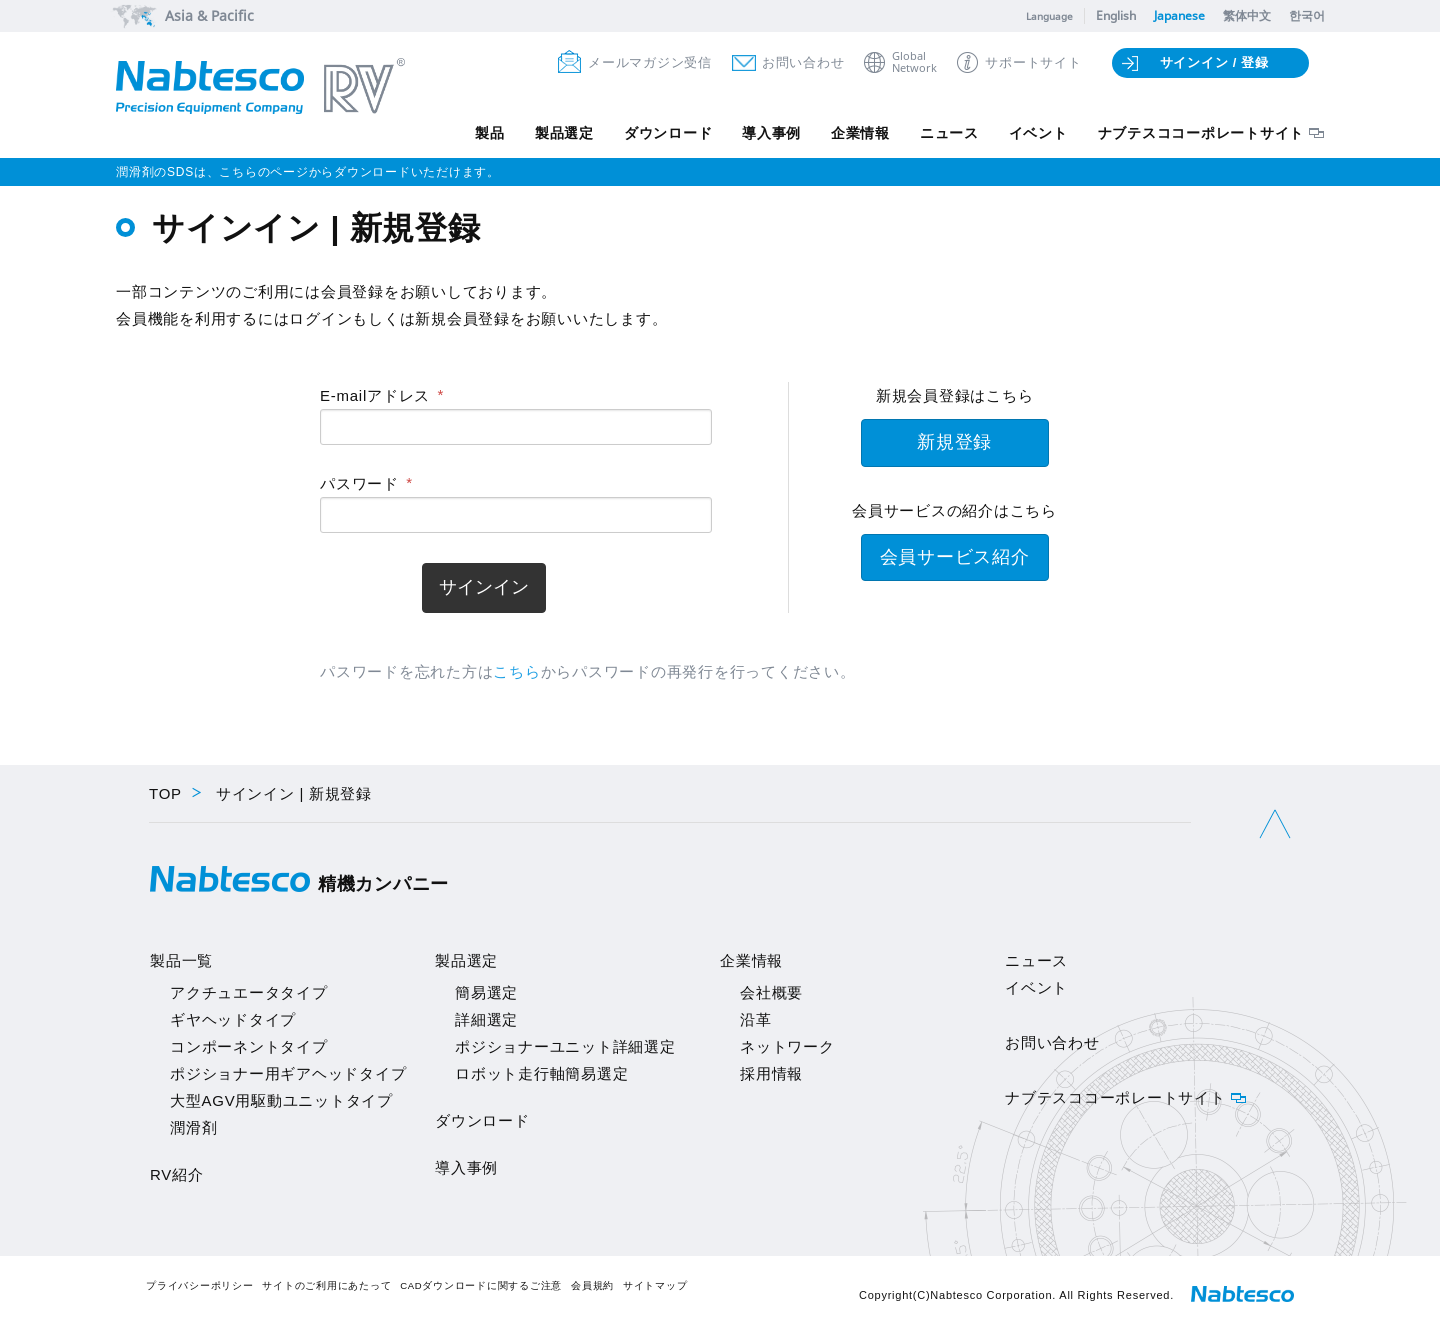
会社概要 (771, 992)
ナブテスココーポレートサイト (1201, 133)
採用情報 (771, 1073)
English (1116, 15)
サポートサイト (1033, 62)
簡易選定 (486, 992)
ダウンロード (667, 133)
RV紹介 (177, 1174)
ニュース (949, 133)
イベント (1038, 133)
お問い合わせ (803, 62)
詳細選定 (486, 1019)
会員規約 (592, 1285)
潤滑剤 (193, 1127)
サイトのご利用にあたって (326, 1285)
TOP (165, 793)
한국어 (1307, 15)
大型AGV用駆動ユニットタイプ (281, 1100)
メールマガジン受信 (650, 62)
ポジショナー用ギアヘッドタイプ (288, 1073)
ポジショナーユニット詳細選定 (565, 1046)
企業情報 (860, 133)
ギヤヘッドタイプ (233, 1019)
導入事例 (771, 133)
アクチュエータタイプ (249, 992)
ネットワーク (787, 1046)
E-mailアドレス (375, 395)
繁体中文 (1247, 15)
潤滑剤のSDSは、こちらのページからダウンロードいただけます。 (308, 172)
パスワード (359, 483)
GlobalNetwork (914, 62)
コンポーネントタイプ (249, 1046)
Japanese (1179, 15)
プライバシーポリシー (200, 1285)
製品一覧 (181, 960)
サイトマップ (655, 1285)
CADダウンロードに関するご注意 (481, 1285)
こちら (516, 671)
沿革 (756, 1019)
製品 (490, 133)
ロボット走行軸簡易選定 (541, 1073)
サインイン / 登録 (1214, 62)
